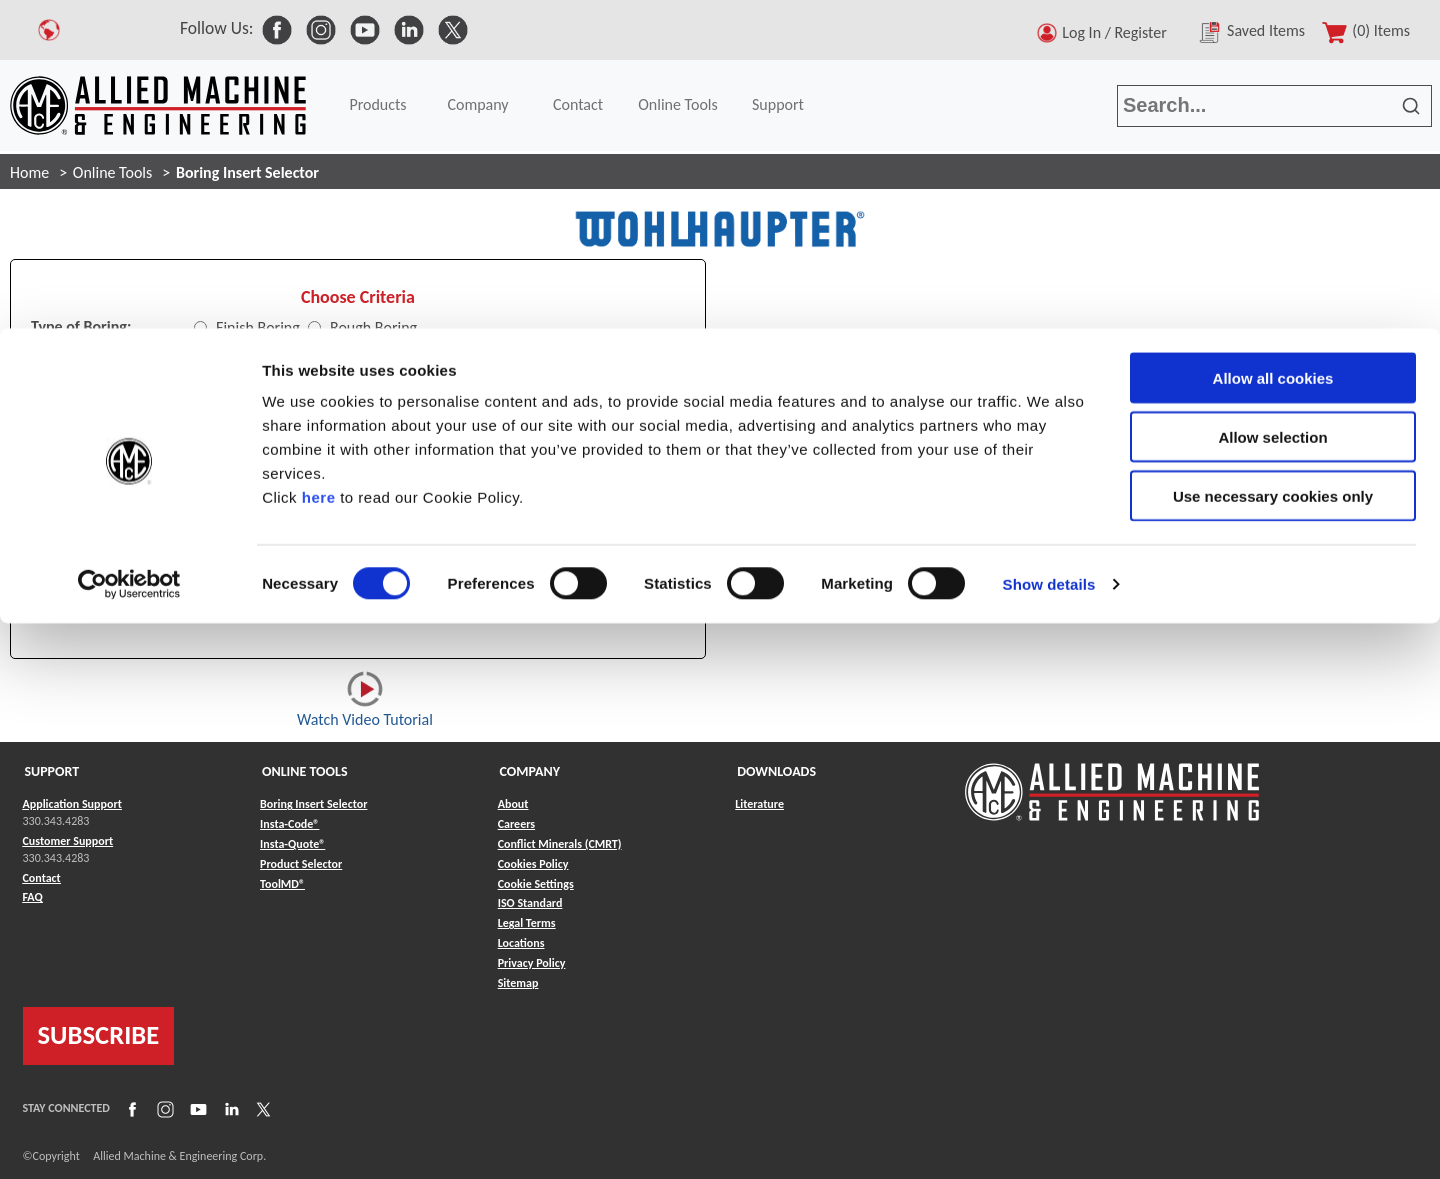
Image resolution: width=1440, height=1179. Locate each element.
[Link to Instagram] (163, 1109)
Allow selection (1272, 108)
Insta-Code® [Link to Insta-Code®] (289, 824)
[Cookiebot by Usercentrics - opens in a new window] (129, 256)
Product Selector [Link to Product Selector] (301, 864)
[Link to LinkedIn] (229, 1109)
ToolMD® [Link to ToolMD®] (282, 884)
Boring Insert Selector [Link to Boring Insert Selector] (313, 804)
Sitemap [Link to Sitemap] (518, 983)
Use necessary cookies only (1273, 167)
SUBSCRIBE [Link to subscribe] (99, 1035)
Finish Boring (258, 327)
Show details (1049, 255)
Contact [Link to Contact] (42, 878)
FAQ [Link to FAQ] (33, 897)
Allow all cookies (1273, 49)
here (319, 168)
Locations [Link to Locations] (521, 943)
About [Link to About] (513, 804)
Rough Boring (373, 327)
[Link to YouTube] (196, 1109)
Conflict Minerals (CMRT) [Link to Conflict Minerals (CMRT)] (560, 844)
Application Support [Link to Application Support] (72, 804)
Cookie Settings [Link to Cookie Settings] (536, 884)
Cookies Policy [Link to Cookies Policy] (533, 864)
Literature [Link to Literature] (759, 804)
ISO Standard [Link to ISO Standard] (530, 903)
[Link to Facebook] (130, 1109)
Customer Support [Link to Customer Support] (68, 841)
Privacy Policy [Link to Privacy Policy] (532, 963)
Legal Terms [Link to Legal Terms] (527, 923)
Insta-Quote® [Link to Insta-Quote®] (292, 844)
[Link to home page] (1112, 782)
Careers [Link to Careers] (516, 824)
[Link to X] (261, 1109)
